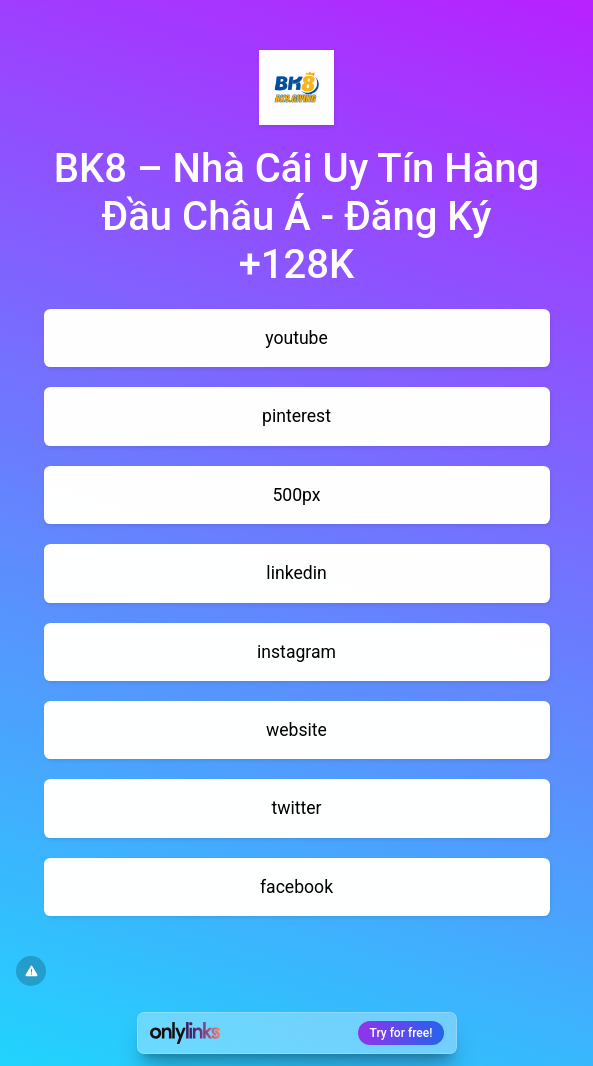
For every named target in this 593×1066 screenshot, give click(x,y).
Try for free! (401, 1033)
